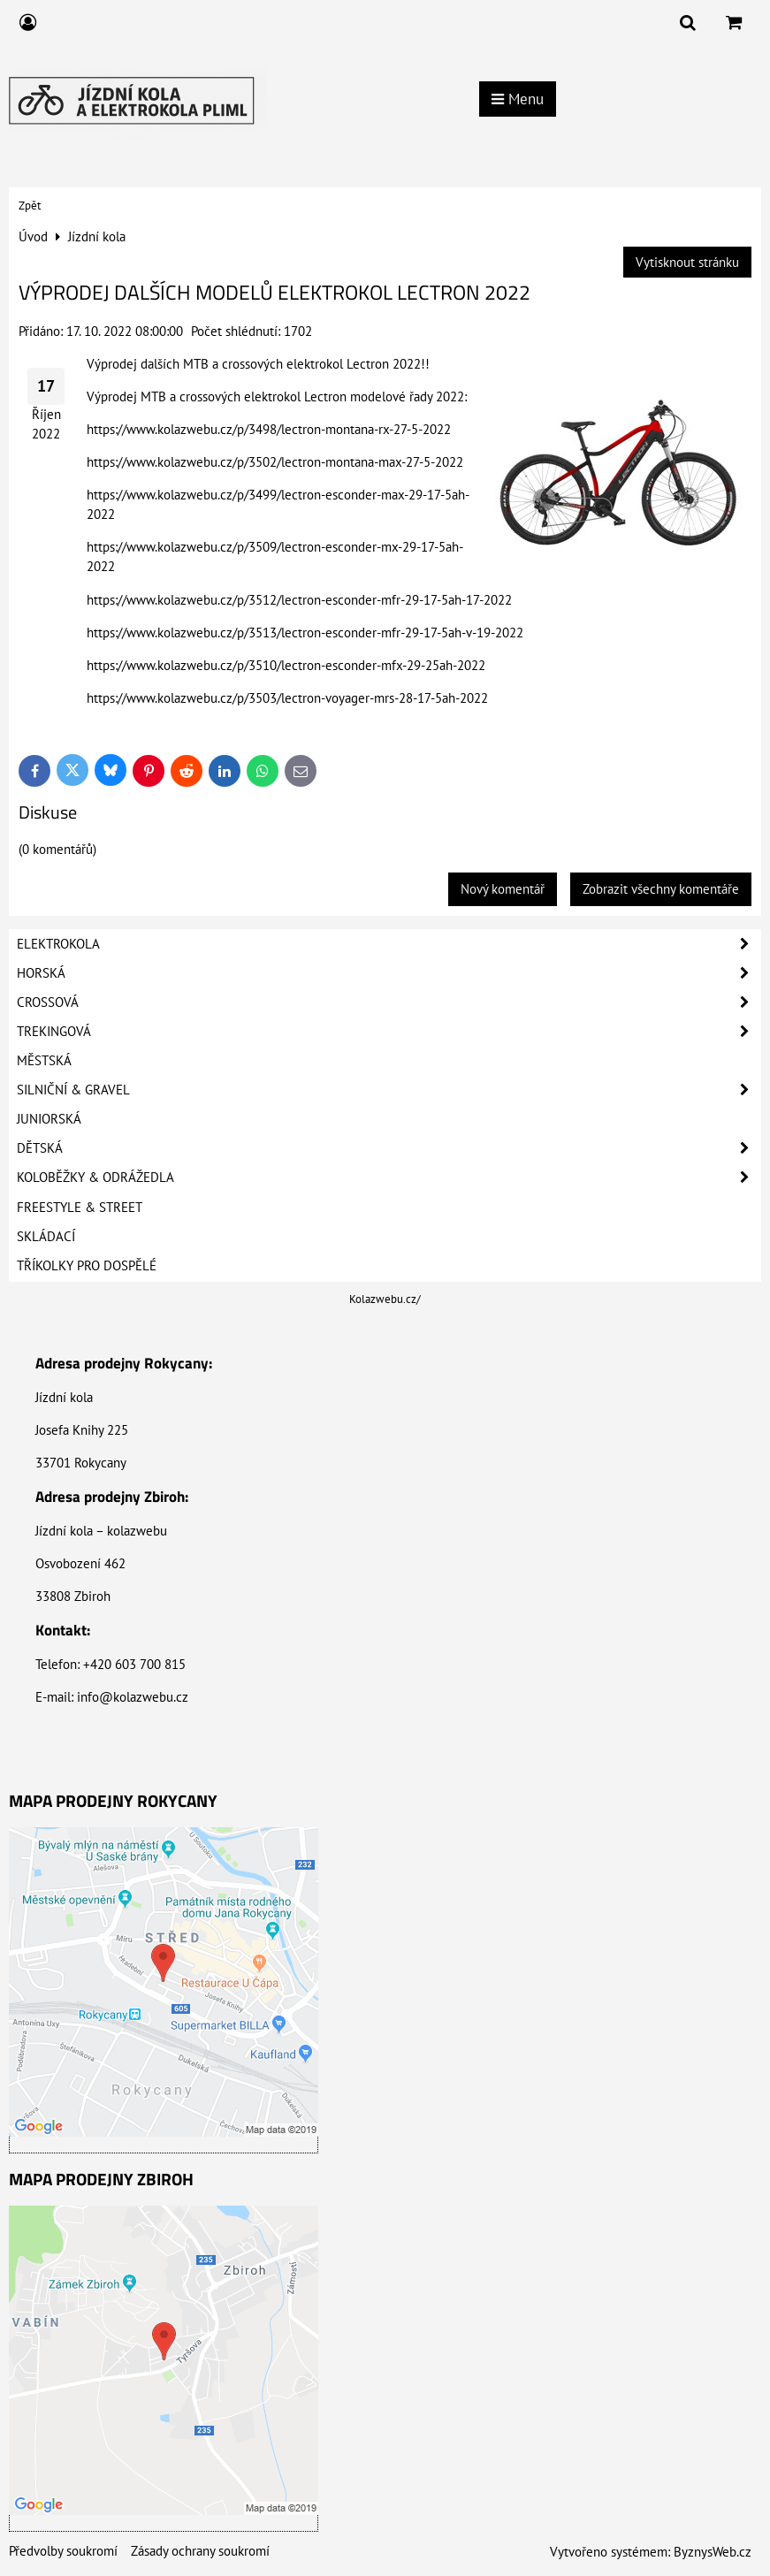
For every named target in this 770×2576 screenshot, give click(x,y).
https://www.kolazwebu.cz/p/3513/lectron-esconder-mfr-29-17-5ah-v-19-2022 (305, 632)
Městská (44, 1060)
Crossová (388, 1002)
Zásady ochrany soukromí (200, 2550)
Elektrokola (388, 944)
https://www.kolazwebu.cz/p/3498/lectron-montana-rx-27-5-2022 (269, 429)
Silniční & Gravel (388, 1090)
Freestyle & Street (79, 1207)
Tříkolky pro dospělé (86, 1265)
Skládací (46, 1236)
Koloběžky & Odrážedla (388, 1177)
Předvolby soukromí (63, 2550)
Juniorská (49, 1118)
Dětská (388, 1148)
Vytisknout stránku (687, 262)
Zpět (30, 205)
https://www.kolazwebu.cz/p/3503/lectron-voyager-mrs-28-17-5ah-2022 (287, 698)
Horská (388, 973)
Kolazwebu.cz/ (385, 1299)
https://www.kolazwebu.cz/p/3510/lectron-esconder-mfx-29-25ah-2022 (286, 665)
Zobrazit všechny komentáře (661, 888)
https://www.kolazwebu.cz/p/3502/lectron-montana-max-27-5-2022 (275, 461)
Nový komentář (503, 888)
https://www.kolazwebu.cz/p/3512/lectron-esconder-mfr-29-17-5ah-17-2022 (299, 599)
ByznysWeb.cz (712, 2551)
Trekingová (388, 1031)
